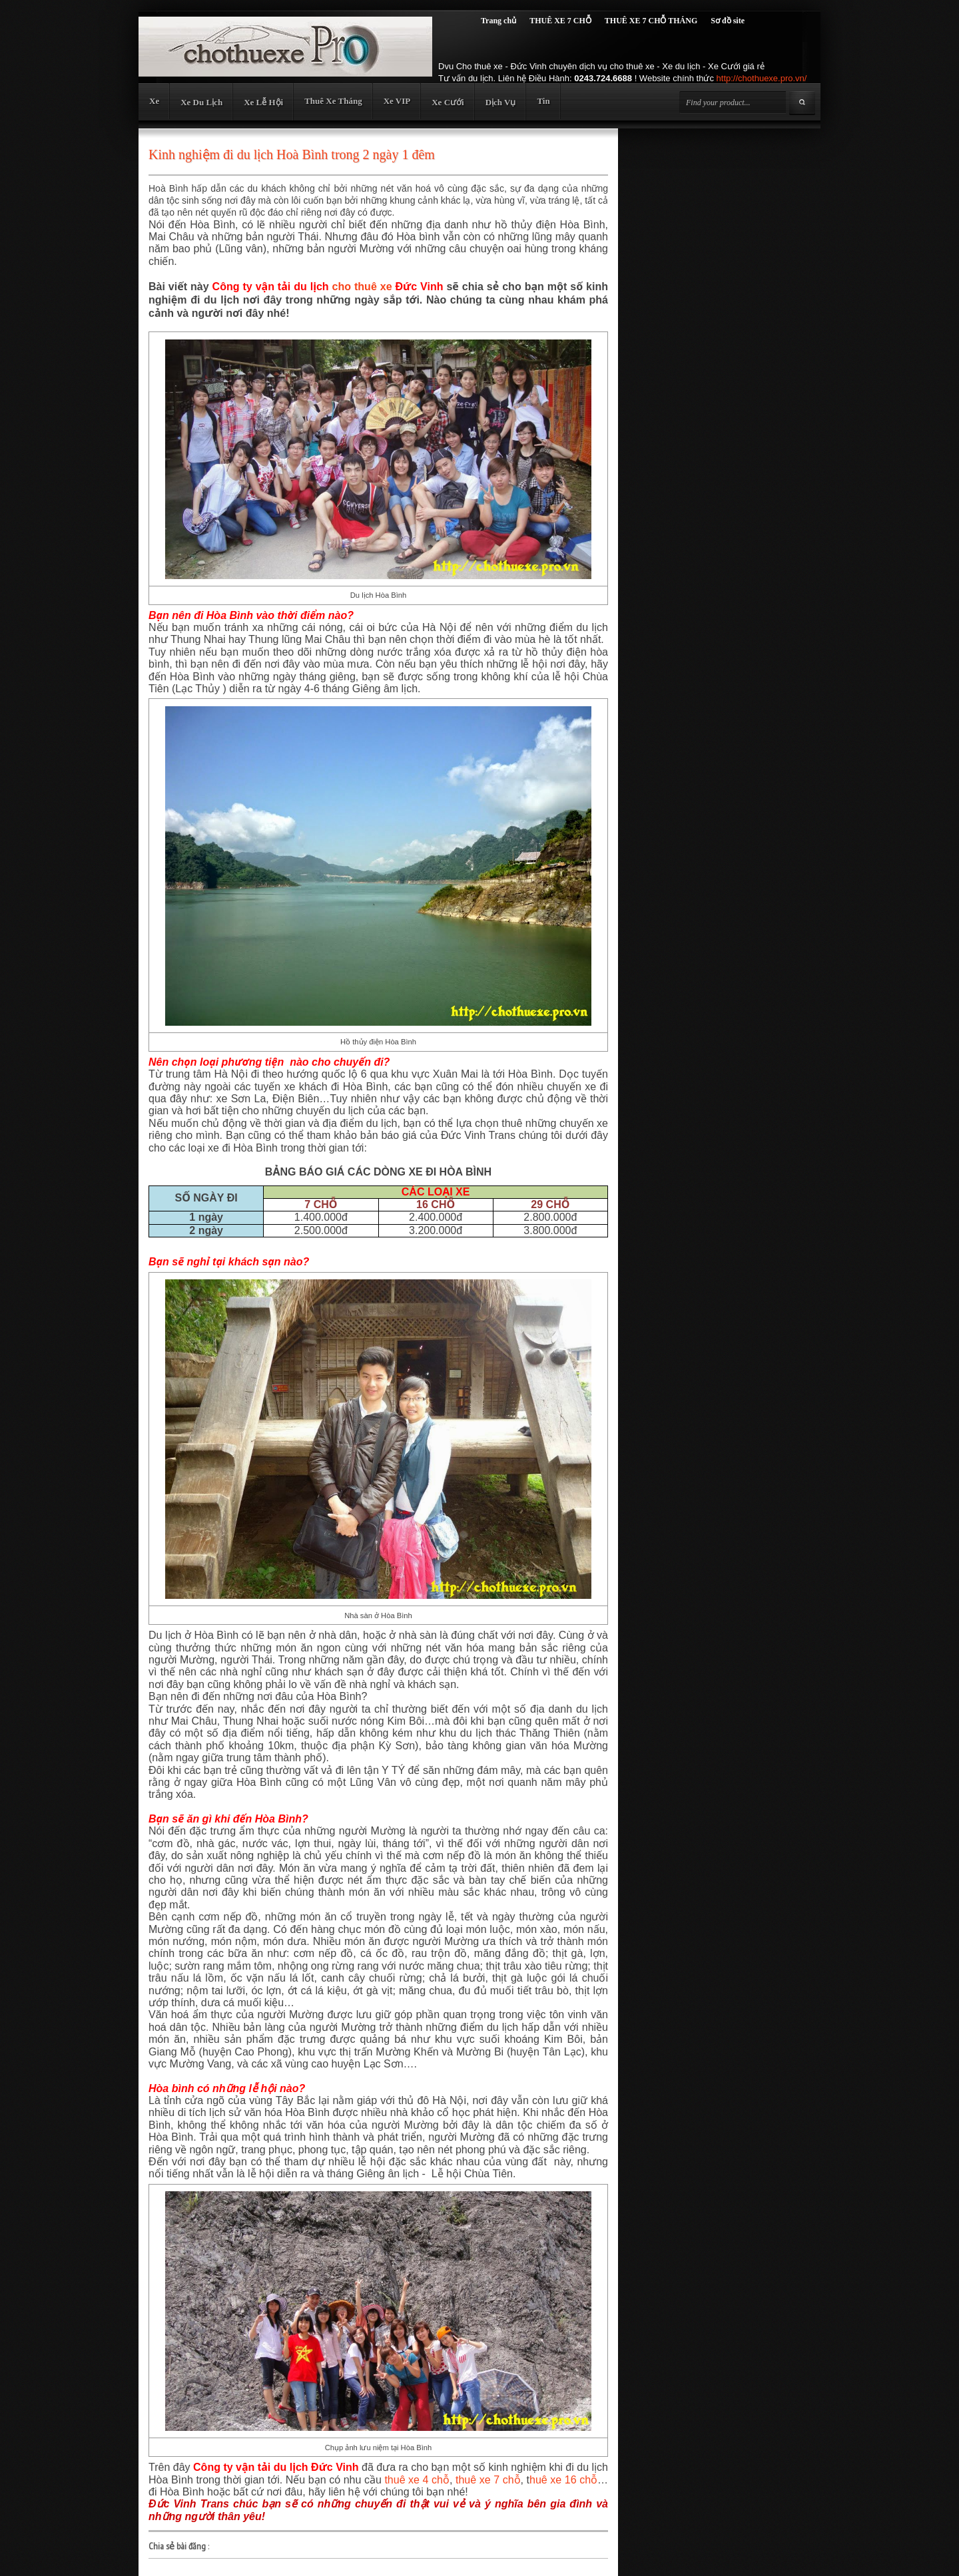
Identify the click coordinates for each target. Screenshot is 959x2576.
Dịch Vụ (500, 102)
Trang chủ (498, 20)
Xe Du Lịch (201, 102)
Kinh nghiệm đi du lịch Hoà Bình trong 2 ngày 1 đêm (292, 154)
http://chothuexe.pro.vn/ (762, 78)
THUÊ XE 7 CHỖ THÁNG (651, 20)
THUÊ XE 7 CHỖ (560, 20)
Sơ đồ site (728, 20)
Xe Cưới (448, 102)
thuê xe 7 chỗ (488, 2479)
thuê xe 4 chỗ (417, 2479)
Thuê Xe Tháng (333, 101)
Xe (154, 101)
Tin (543, 101)
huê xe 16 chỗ (563, 2479)
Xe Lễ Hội (263, 102)
